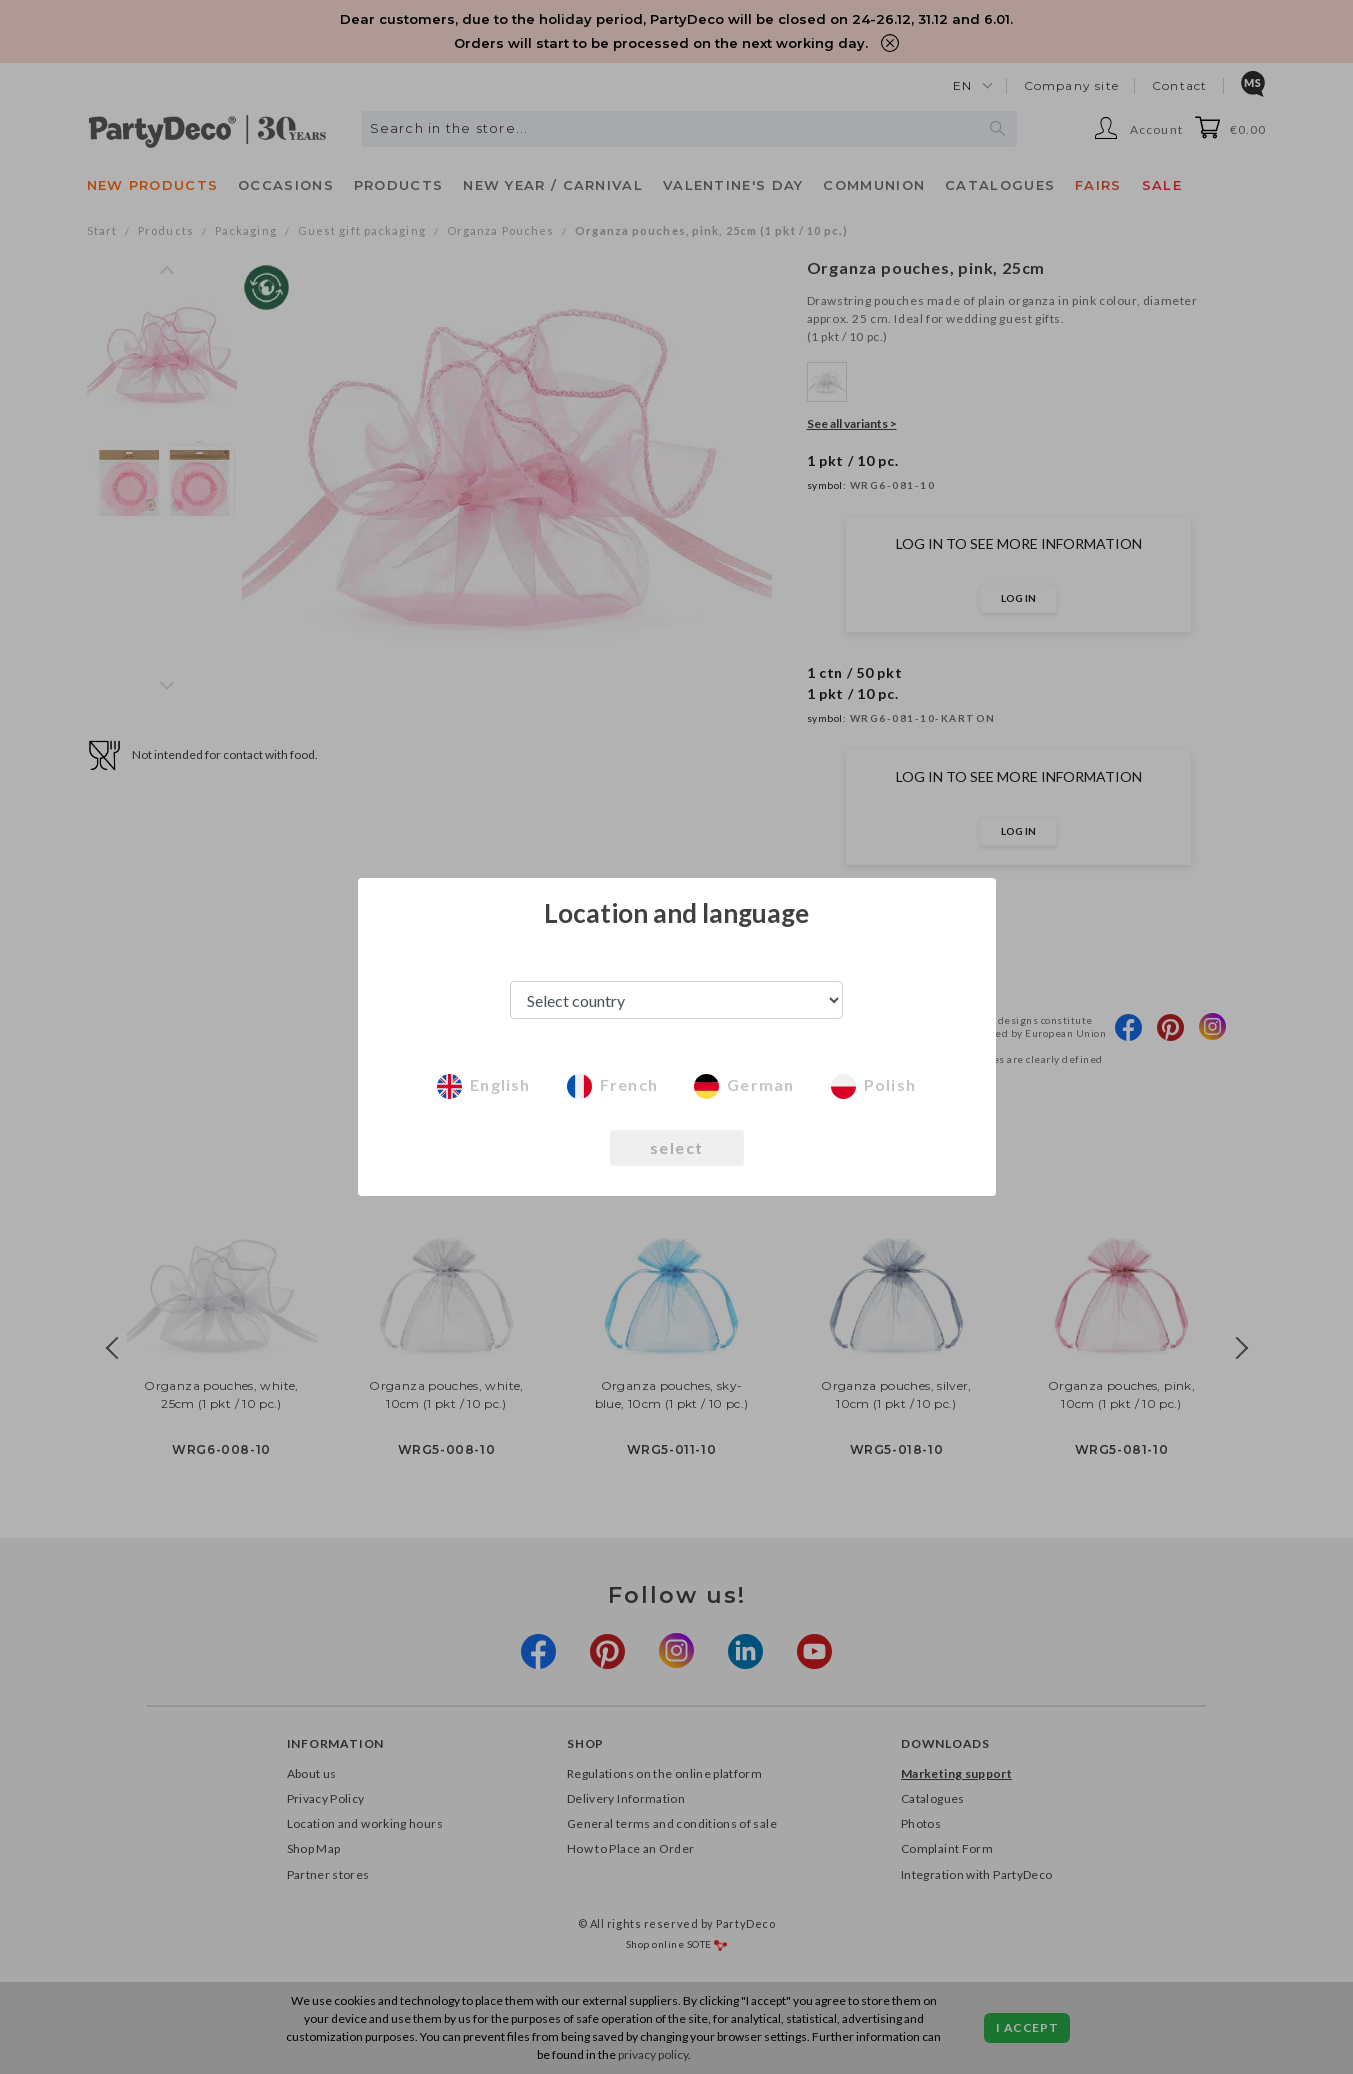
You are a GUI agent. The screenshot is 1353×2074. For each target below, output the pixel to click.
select (677, 1147)
